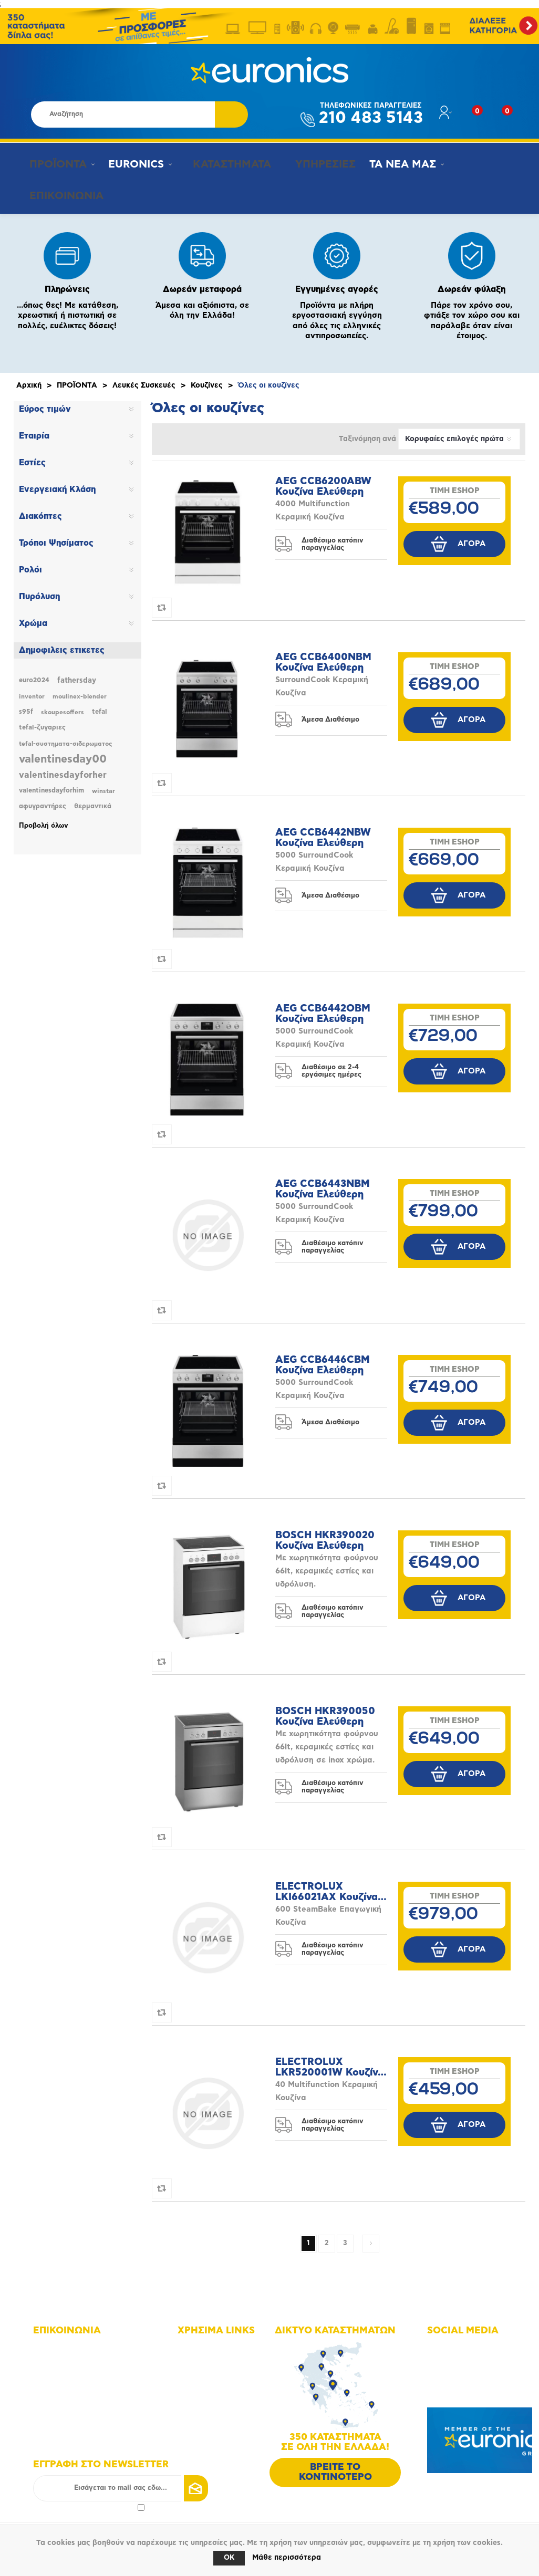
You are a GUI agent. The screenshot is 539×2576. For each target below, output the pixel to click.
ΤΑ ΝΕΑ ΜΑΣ (393, 164)
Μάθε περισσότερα (286, 2557)
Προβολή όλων (43, 819)
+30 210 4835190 (75, 2378)
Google (452, 2386)
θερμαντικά (92, 800)
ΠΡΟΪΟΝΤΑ (52, 164)
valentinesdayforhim (51, 784)
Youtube (454, 2371)
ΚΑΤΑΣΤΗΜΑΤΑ (223, 164)
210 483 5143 (371, 114)
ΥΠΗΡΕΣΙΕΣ (314, 164)
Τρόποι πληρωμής (220, 2400)
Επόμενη (371, 2237)
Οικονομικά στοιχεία (225, 2371)
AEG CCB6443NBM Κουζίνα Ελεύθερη (322, 1183)
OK (229, 2557)
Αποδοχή (88, 2501)
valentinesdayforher (63, 769)
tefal (99, 705)
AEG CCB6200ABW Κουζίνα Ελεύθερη (323, 480)
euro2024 (34, 674)
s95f (26, 705)
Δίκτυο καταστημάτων (227, 2356)
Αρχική (29, 379)
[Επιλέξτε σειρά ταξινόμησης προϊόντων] (459, 432)
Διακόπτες (40, 510)
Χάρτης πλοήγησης (222, 2342)
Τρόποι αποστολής (221, 2415)
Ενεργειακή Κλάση (57, 483)
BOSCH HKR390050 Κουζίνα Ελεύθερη (325, 1710)
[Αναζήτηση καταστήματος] (123, 114)
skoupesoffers (62, 706)
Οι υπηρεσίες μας (220, 2386)
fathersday (76, 674)
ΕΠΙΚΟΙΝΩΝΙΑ (61, 192)
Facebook (456, 2342)
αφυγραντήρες (42, 800)
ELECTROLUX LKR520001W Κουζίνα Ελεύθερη (329, 2061)
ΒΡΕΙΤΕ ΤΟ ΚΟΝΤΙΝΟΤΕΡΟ (335, 2466)
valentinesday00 (63, 752)
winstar (103, 784)
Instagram (456, 2356)
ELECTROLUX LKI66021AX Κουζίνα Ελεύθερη (326, 1885)
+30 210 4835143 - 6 (80, 2364)
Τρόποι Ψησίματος (56, 537)
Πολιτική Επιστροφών (226, 2430)
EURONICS (133, 164)
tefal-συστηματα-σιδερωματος (65, 737)
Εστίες (32, 456)
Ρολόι (30, 563)
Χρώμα (33, 617)
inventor (32, 690)
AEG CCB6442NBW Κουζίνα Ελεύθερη (323, 831)
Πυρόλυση (39, 590)
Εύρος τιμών (45, 403)
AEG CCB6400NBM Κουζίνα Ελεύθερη (323, 656)
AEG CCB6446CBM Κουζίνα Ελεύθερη (322, 1359)
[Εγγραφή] (120, 2482)
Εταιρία (34, 429)
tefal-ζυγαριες (42, 721)
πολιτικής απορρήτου (101, 2501)
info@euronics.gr (74, 2393)
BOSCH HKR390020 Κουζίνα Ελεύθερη (325, 1534)
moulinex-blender (80, 690)
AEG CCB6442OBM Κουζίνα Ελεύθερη (322, 1007)
